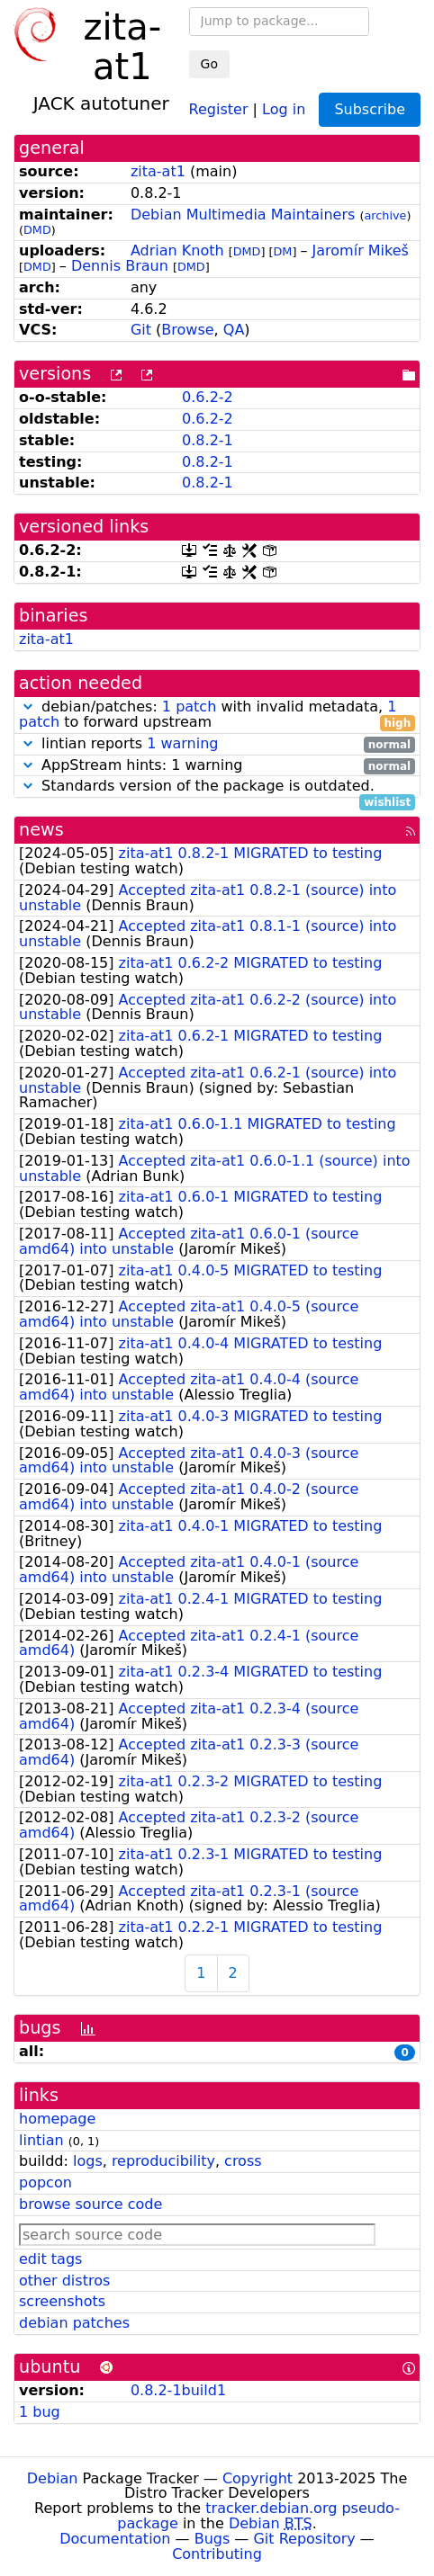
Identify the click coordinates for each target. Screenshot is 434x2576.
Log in (283, 108)
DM (283, 251)
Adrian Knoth (177, 250)
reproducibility (163, 2160)
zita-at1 (158, 171)
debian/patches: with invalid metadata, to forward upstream (217, 715)
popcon (45, 2182)
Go (209, 64)
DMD (37, 230)
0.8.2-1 (207, 440)
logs (88, 2160)
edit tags (50, 2258)
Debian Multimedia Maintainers (243, 214)
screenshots (62, 2301)
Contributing (217, 2554)
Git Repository (304, 2538)
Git (141, 329)
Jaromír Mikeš (360, 250)
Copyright (257, 2478)
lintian (41, 2140)
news (41, 829)
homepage (57, 2118)
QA (234, 329)
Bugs (212, 2538)
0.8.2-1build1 (178, 2390)
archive (385, 215)
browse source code (90, 2204)
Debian (52, 2478)
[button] (27, 706)
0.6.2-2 (207, 397)
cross (242, 2160)
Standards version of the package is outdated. (217, 786)
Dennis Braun (119, 265)
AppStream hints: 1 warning (217, 766)
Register (219, 108)
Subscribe (369, 109)
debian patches (74, 2322)
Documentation (114, 2538)
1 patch (189, 706)
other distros (64, 2280)
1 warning (182, 743)
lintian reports (217, 744)
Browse (187, 329)
